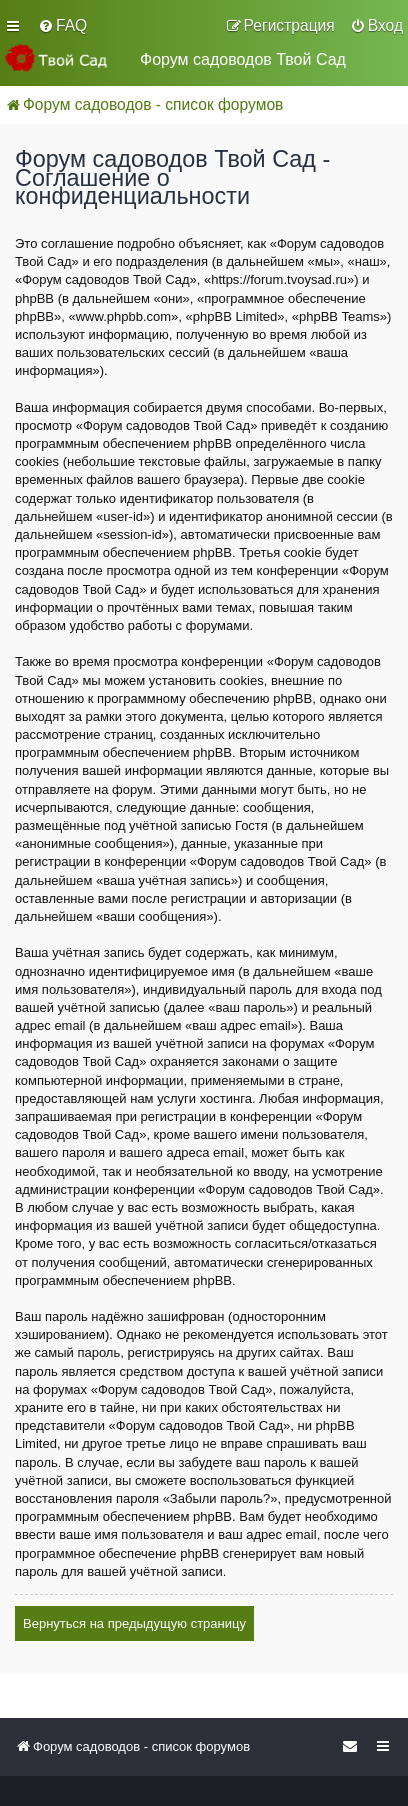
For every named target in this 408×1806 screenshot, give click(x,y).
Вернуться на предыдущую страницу (134, 1623)
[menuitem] (62, 26)
